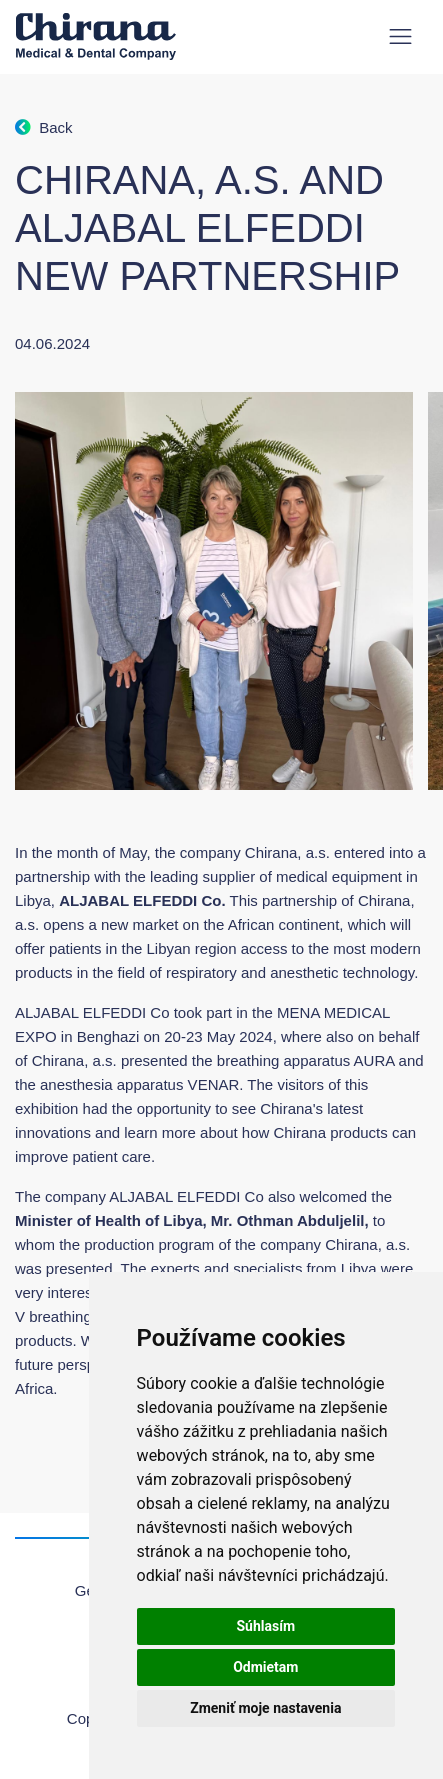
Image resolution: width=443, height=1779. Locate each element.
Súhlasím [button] (265, 1626)
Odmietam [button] (265, 1667)
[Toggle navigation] (400, 36)
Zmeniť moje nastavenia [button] (265, 1708)
